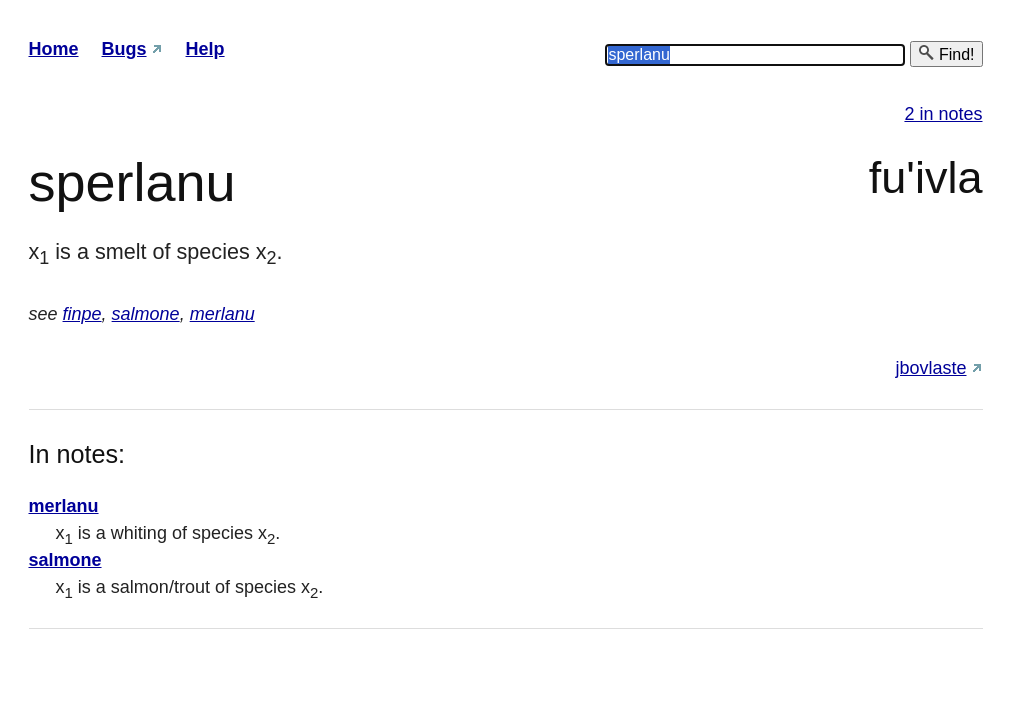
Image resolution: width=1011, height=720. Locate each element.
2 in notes (943, 114)
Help (205, 49)
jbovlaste (930, 368)
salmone (146, 314)
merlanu (222, 314)
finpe (82, 314)
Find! (946, 53)
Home (54, 49)
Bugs (124, 49)
